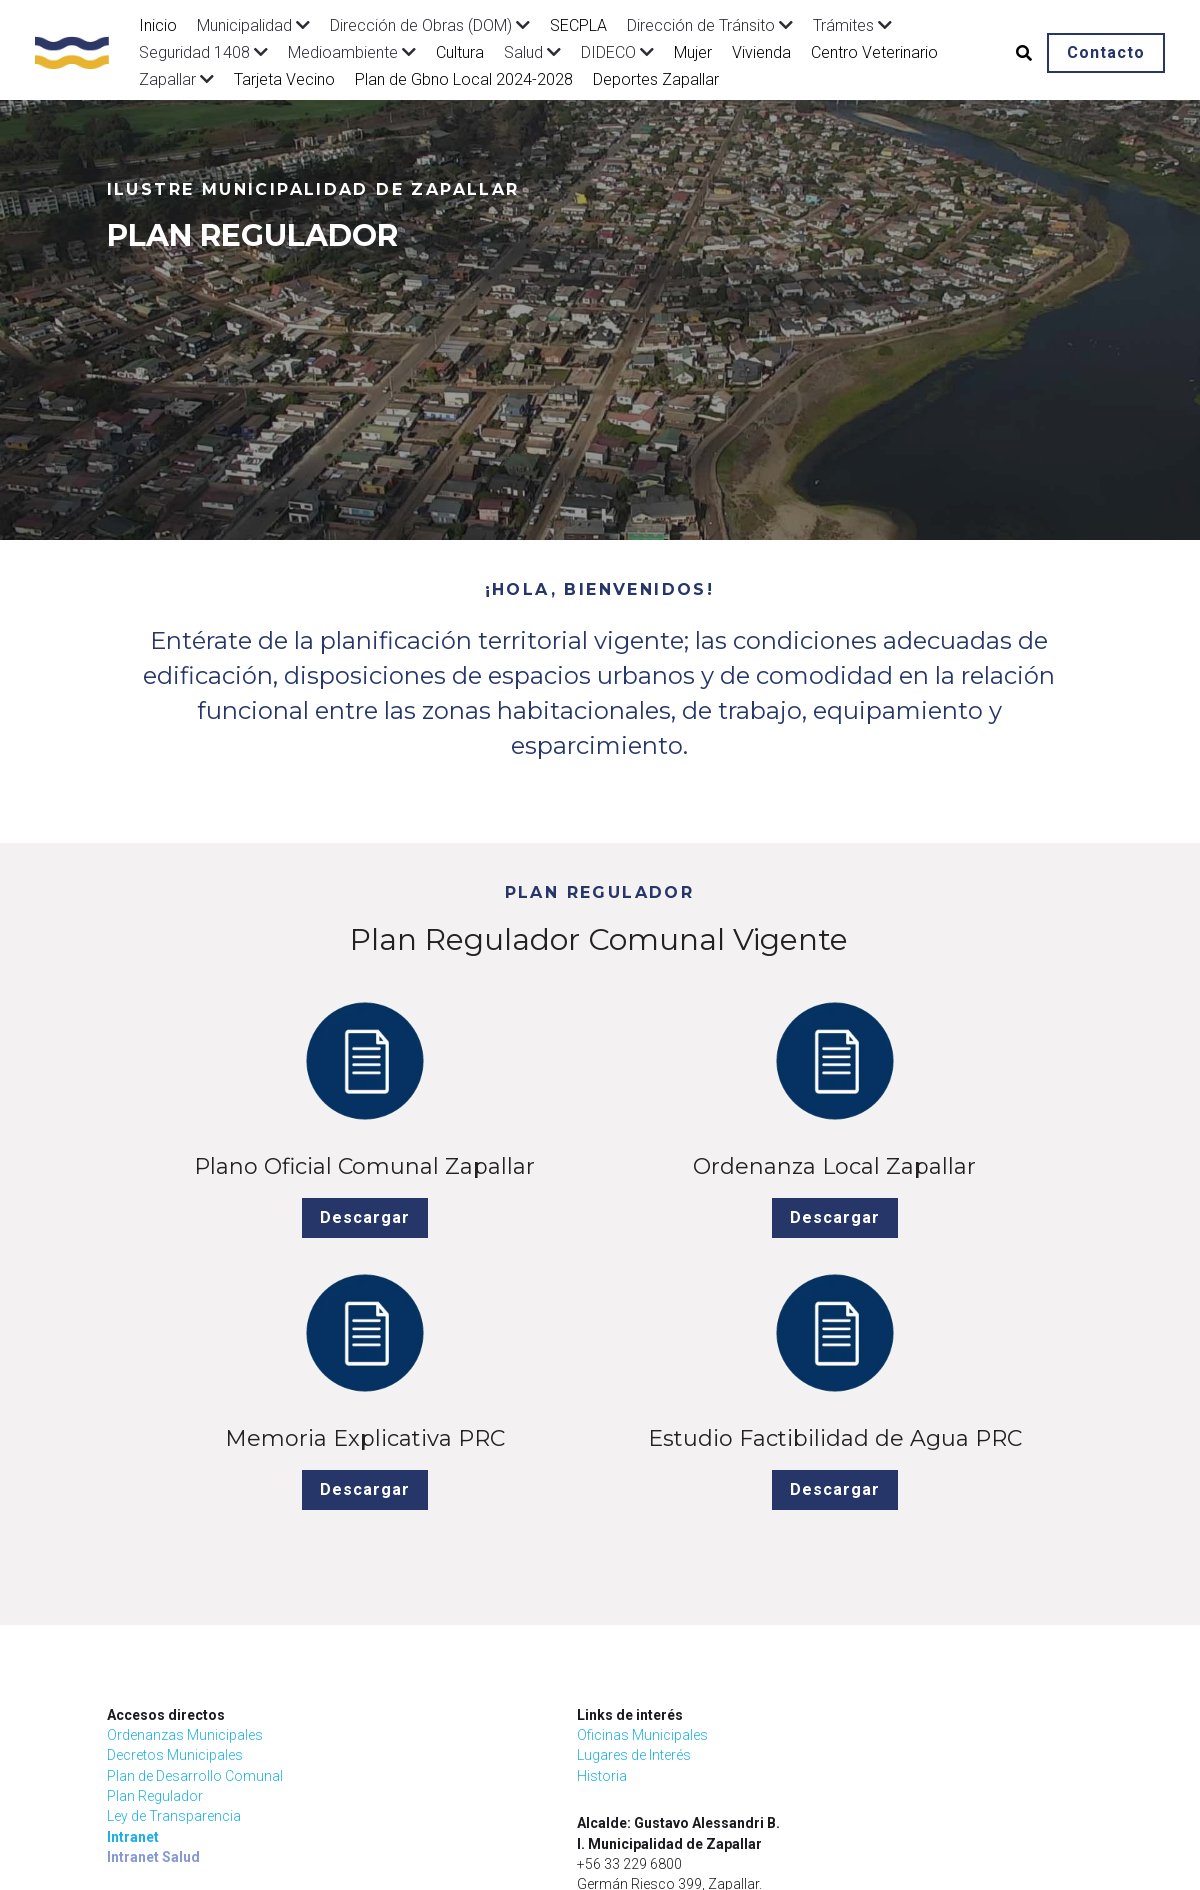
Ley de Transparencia (174, 1608)
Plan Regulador (155, 1588)
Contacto (1106, 52)
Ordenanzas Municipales (185, 1527)
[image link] (82, 50)
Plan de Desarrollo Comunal (195, 1568)
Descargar (223, 1281)
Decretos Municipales (175, 1547)
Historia (382, 1568)
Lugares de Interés (414, 1547)
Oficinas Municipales (422, 1527)
